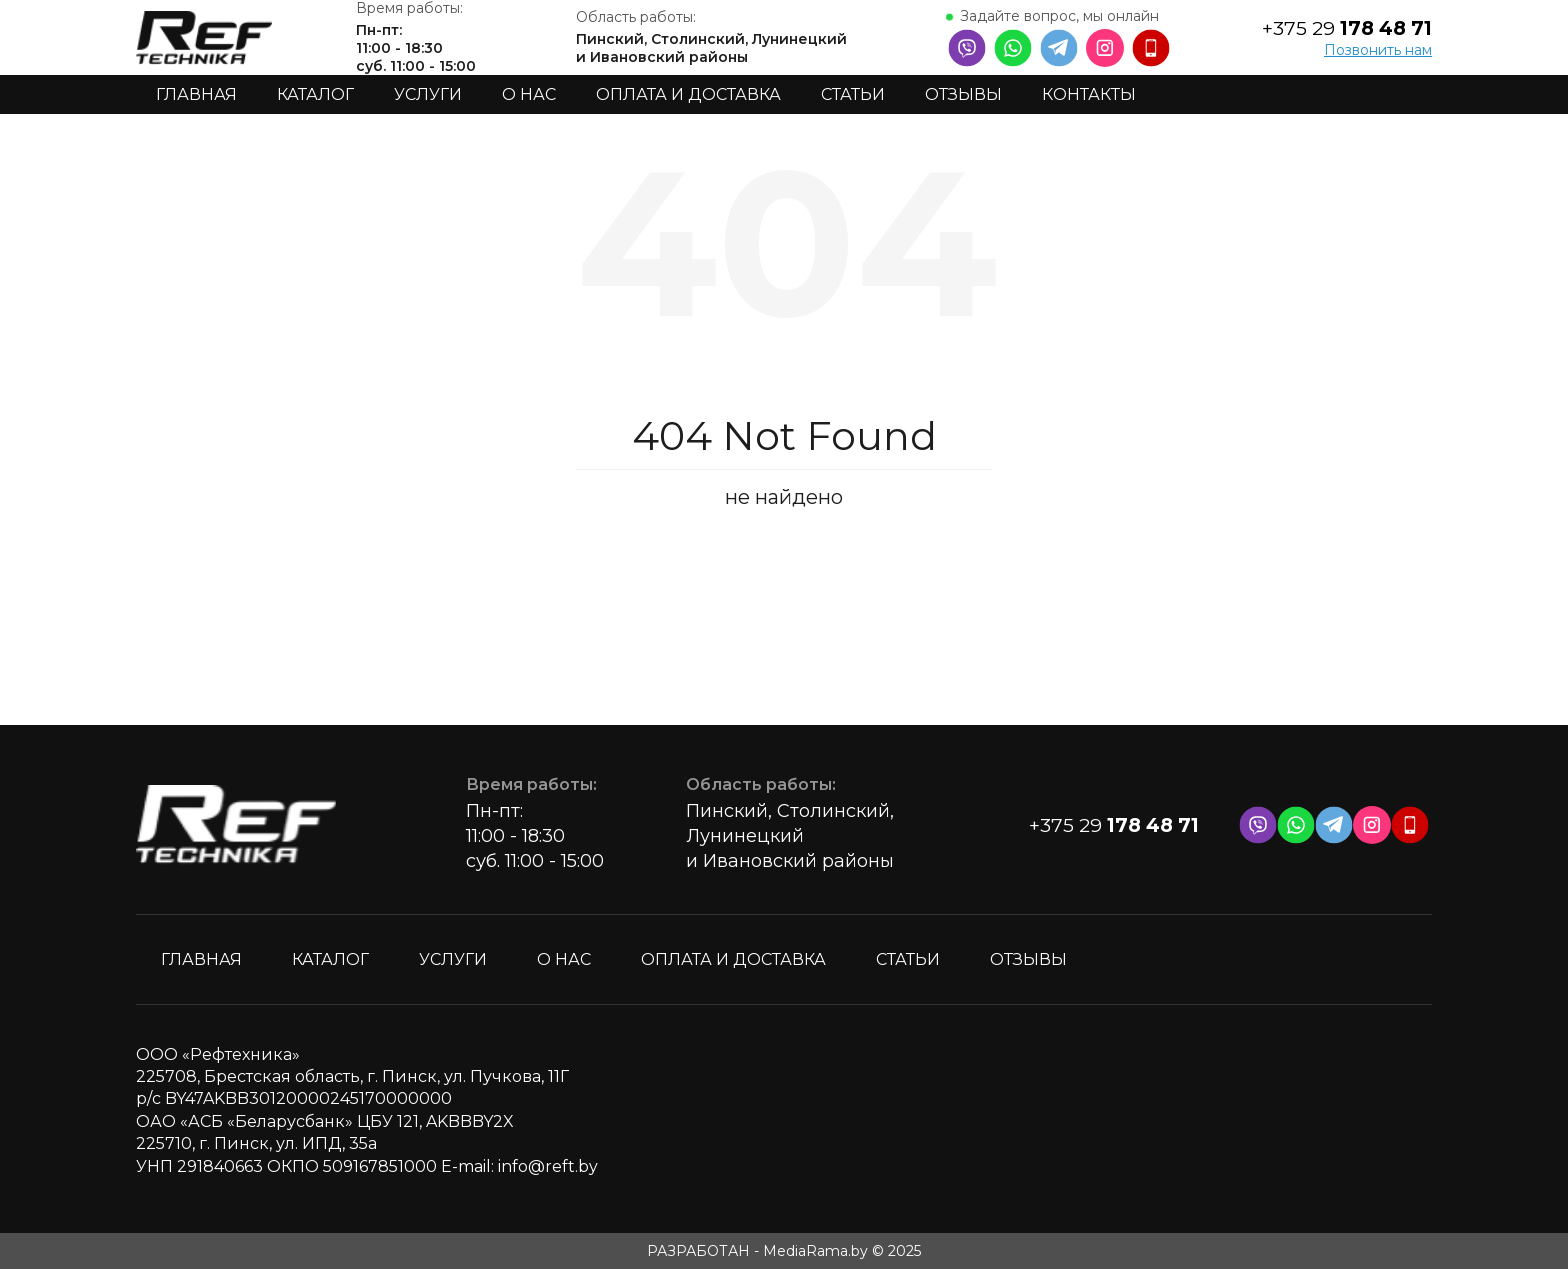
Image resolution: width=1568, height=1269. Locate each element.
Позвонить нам (1378, 50)
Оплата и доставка (688, 94)
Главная (196, 94)
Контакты (1089, 94)
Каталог (315, 94)
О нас (529, 94)
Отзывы (963, 94)
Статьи (853, 94)
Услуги (428, 94)
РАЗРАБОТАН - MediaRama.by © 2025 (784, 1251)
